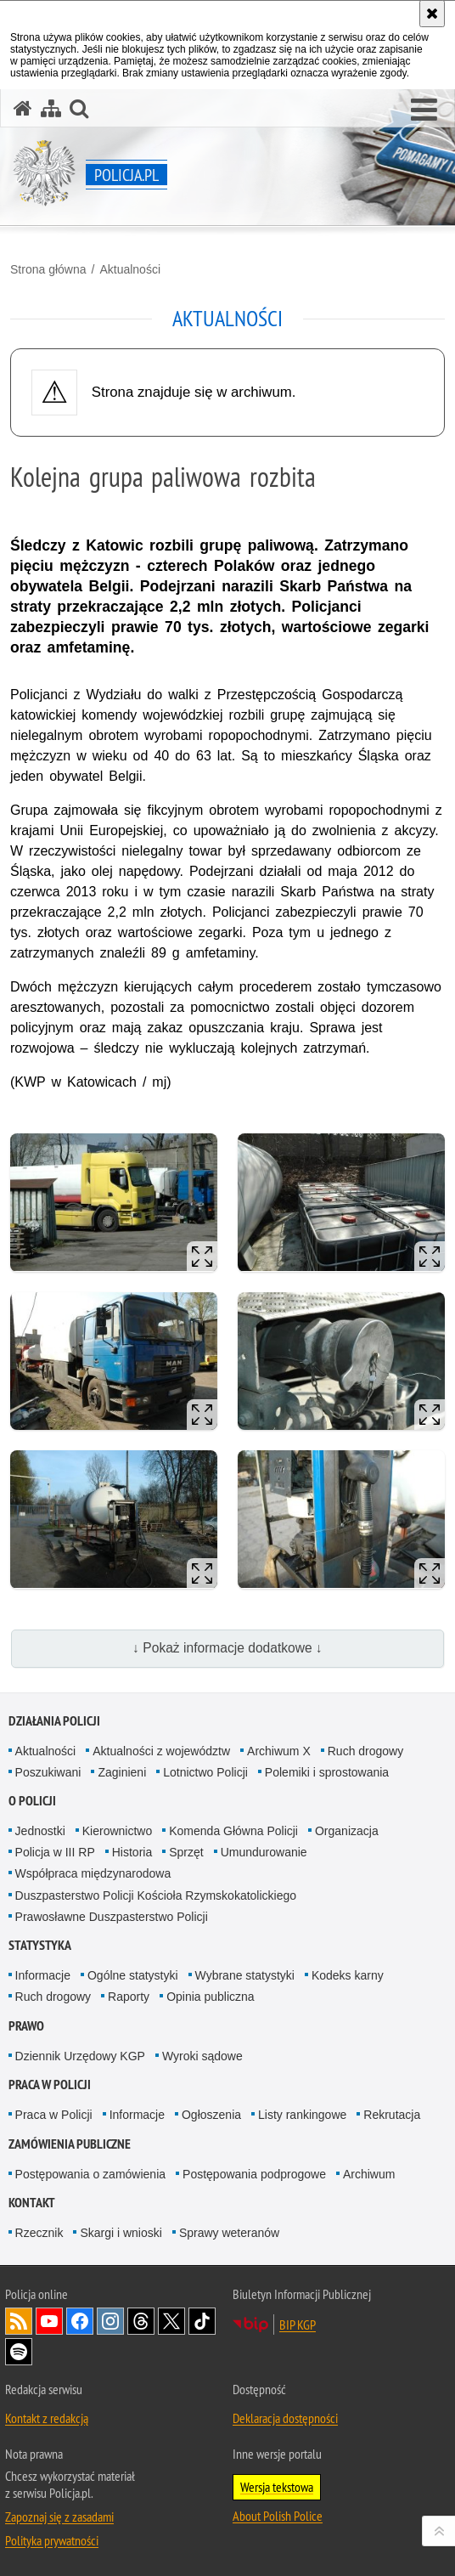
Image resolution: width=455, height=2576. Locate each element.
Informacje (42, 1975)
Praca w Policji (49, 2084)
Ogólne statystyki (132, 1975)
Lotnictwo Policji (205, 1772)
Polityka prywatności (51, 2540)
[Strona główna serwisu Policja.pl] (23, 108)
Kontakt (31, 2203)
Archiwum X (279, 1751)
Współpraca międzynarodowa (93, 1873)
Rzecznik (39, 2233)
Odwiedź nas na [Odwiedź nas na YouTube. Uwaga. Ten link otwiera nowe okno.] (49, 2321)
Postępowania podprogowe (254, 2174)
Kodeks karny (348, 1975)
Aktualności (129, 269)
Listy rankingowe (302, 2114)
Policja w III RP (55, 1852)
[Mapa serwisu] (51, 108)
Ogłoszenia (211, 2114)
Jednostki (40, 1831)
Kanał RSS (18, 2321)
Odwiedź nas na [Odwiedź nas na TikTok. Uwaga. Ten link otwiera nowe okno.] (202, 2321)
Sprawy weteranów (229, 2233)
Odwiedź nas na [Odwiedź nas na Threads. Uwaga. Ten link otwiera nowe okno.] (140, 2321)
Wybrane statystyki (245, 1975)
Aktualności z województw (161, 1751)
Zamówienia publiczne (69, 2144)
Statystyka (39, 1945)
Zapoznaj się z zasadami (59, 2516)
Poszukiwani (48, 1772)
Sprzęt (186, 1852)
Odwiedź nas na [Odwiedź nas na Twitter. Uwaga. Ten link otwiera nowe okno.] (171, 2321)
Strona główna (48, 269)
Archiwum (369, 2174)
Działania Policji (54, 1721)
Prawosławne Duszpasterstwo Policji (111, 1917)
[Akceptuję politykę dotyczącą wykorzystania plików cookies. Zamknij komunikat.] (432, 13)
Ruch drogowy (366, 1751)
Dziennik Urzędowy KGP (80, 2056)
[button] (424, 110)
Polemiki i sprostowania (327, 1772)
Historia (132, 1852)
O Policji (32, 1801)
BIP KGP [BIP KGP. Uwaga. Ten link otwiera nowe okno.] (297, 2324)
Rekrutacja (391, 2114)
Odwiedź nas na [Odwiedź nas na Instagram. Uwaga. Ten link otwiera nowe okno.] (110, 2321)
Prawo (26, 2026)
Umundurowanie (264, 1852)
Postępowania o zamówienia (90, 2174)
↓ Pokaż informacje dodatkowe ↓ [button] (227, 1648)
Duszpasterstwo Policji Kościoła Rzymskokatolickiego (155, 1895)
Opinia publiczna (210, 1996)
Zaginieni (122, 1772)
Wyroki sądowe (202, 2056)
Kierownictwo (117, 1831)
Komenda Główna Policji (233, 1831)
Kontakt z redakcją (46, 2417)
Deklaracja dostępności (285, 2417)
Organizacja (347, 1831)
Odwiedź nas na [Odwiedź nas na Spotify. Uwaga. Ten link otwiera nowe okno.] (18, 2351)
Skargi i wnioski (120, 2233)
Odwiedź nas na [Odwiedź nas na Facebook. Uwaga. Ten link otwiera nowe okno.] (79, 2321)
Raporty (128, 1996)
